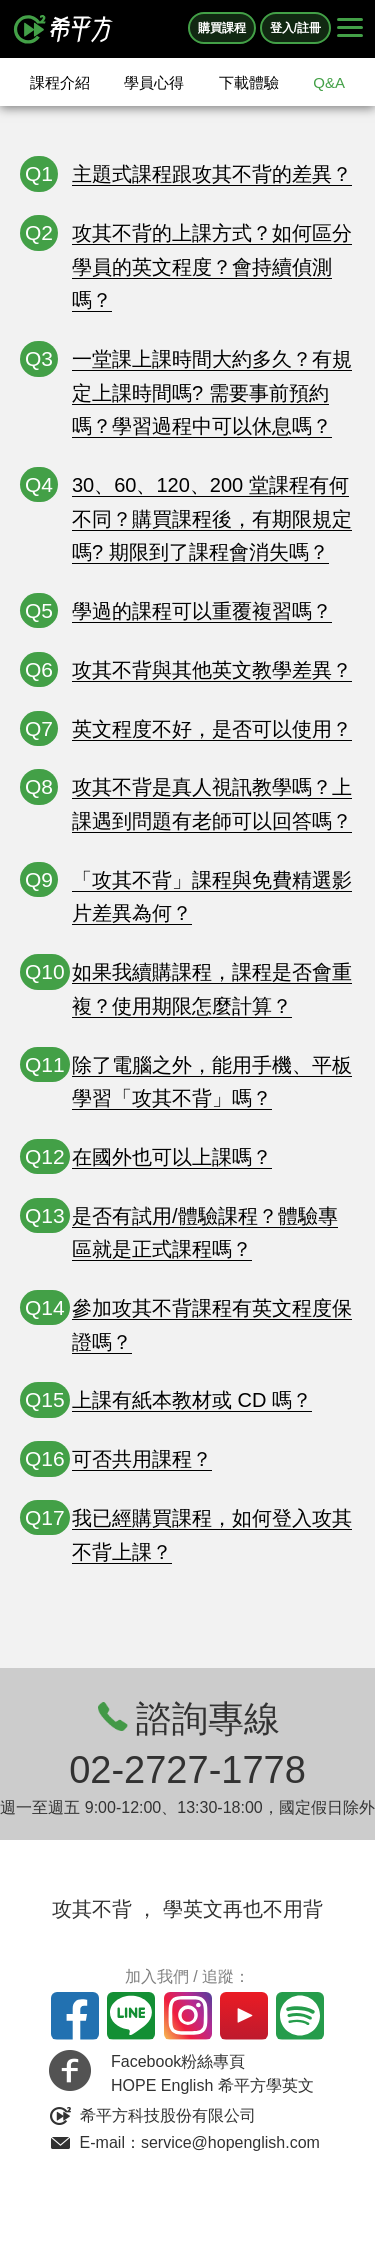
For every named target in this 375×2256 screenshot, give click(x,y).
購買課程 (222, 28)
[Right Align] (350, 29)
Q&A (329, 82)
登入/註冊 (295, 28)
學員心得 (154, 82)
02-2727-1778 (187, 1770)
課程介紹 (60, 82)
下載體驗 (249, 82)
